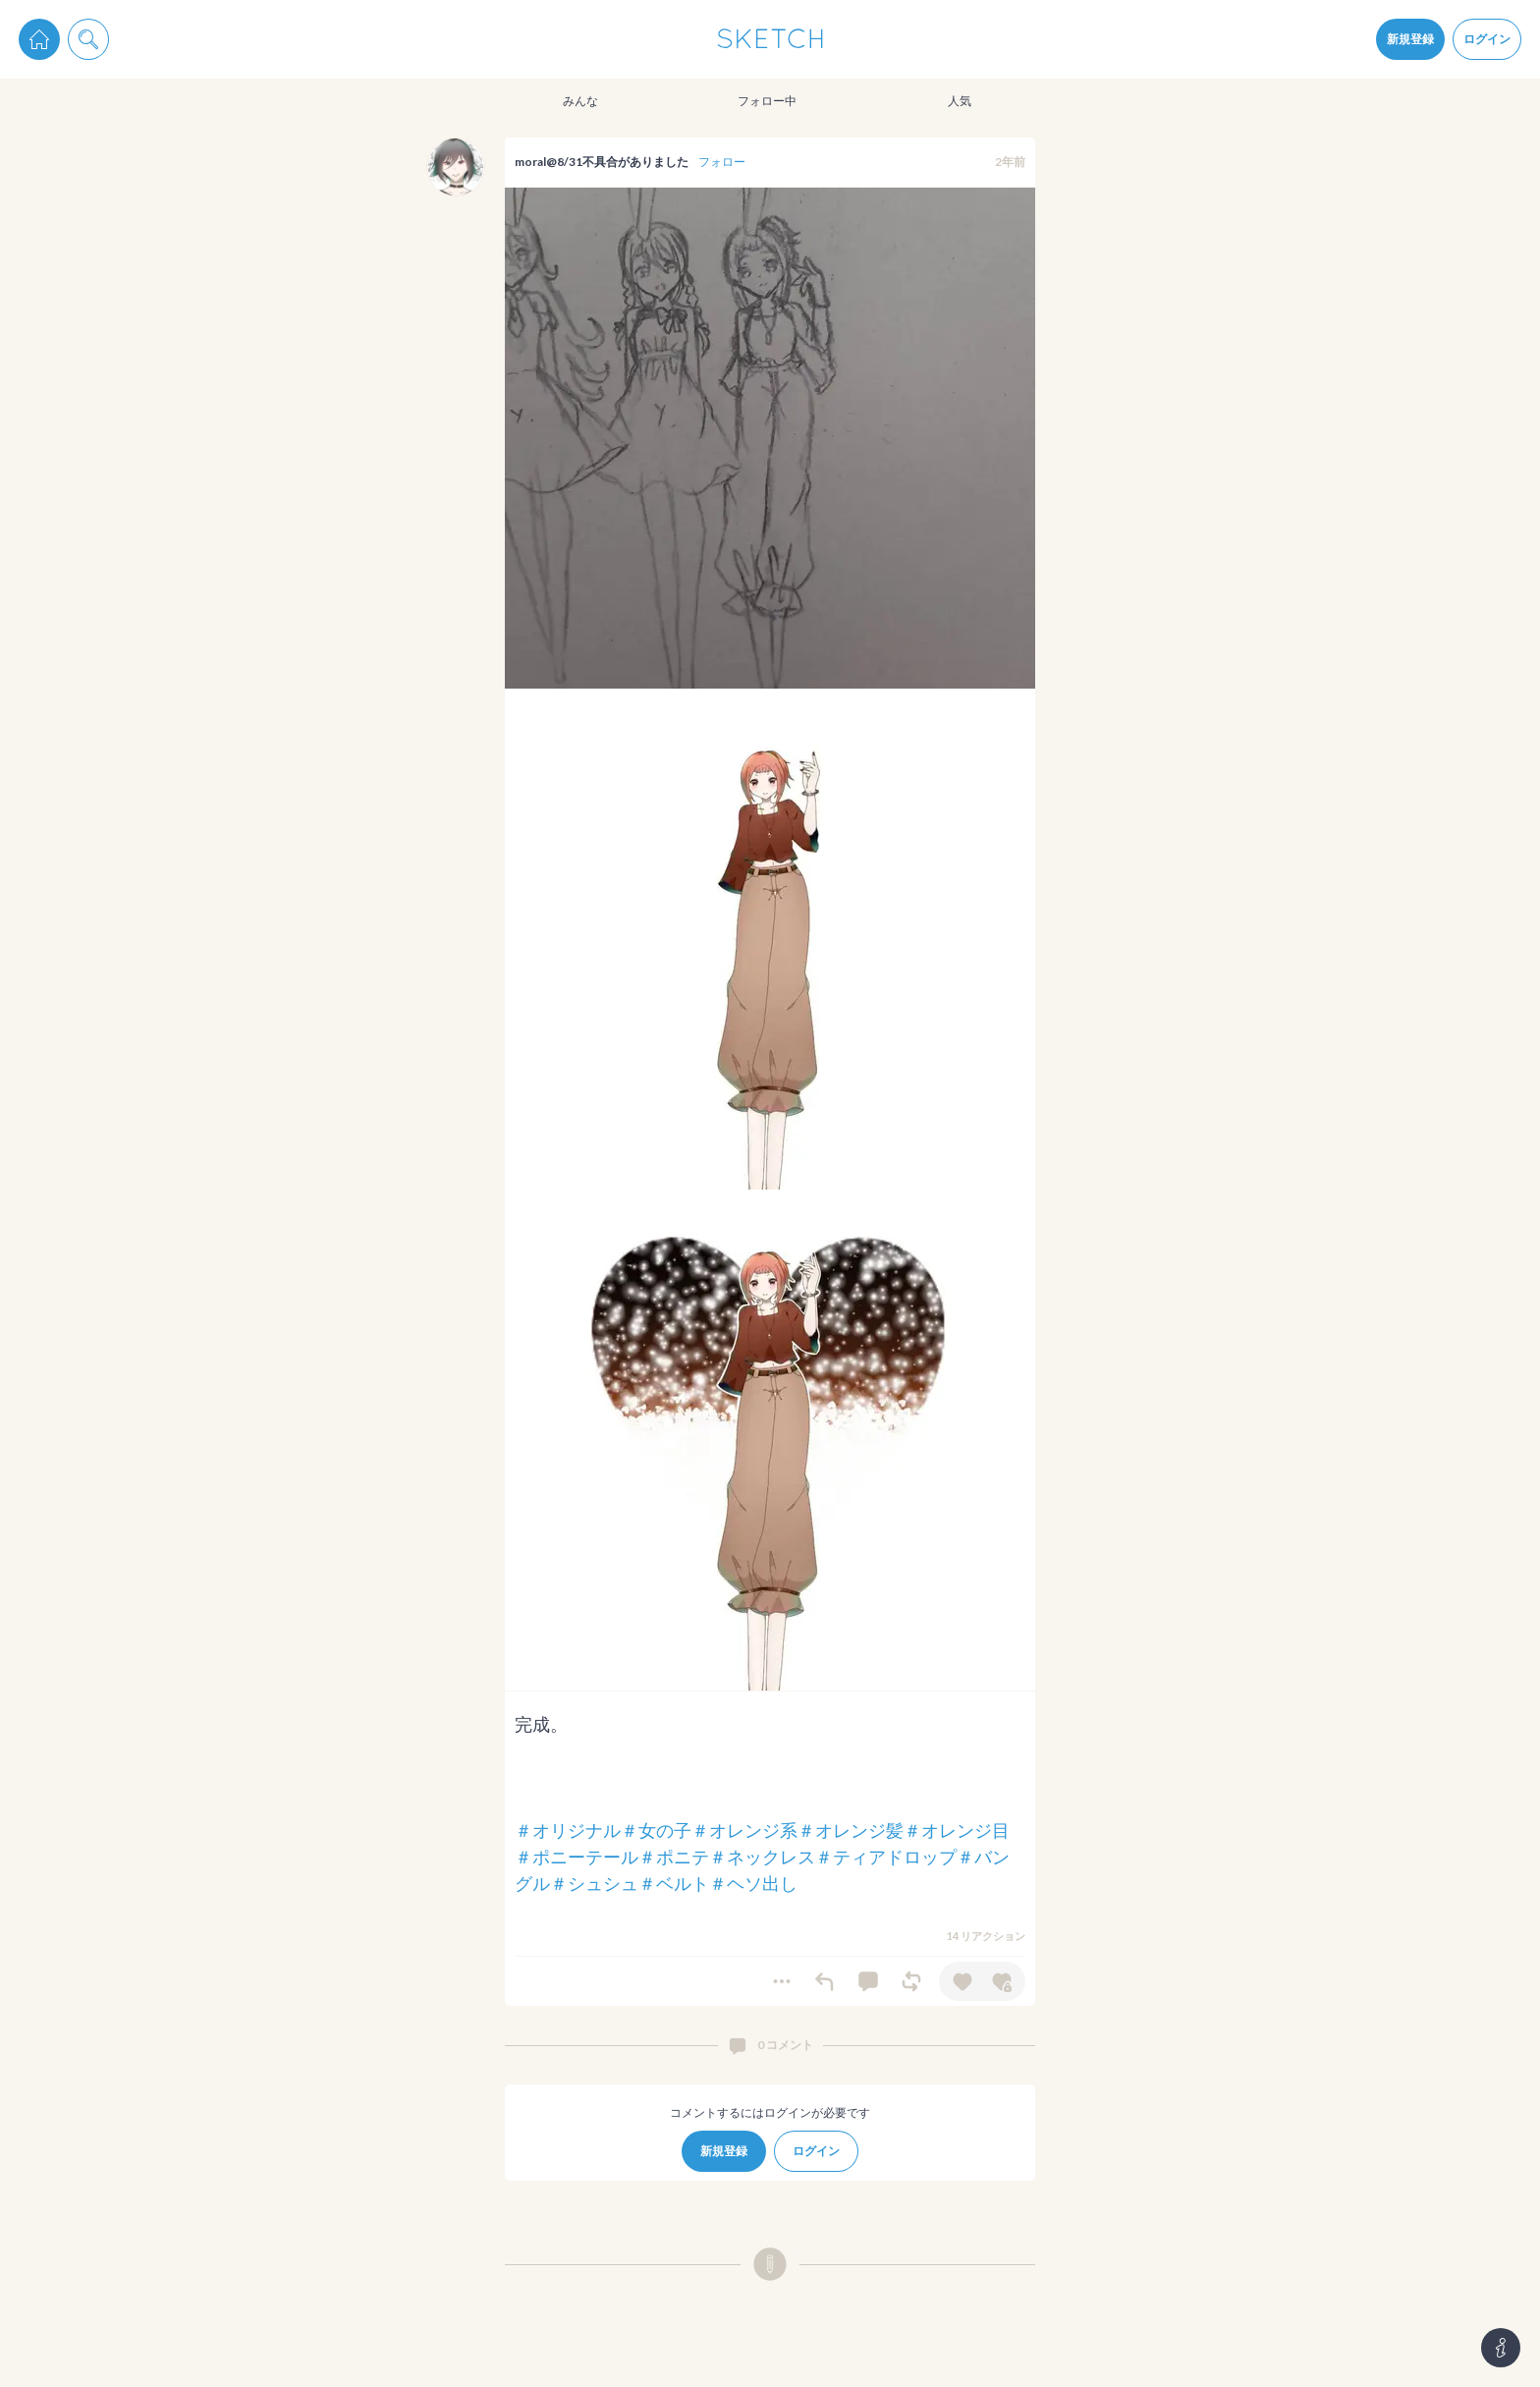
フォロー (721, 161)
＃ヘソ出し (753, 1883)
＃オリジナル (568, 1830)
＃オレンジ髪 (851, 1830)
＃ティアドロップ (886, 1856)
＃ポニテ (673, 1856)
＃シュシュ (594, 1883)
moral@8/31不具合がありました (601, 161)
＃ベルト (673, 1883)
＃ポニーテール (576, 1856)
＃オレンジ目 (957, 1830)
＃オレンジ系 (744, 1830)
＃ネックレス (762, 1856)
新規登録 (1410, 38)
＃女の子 (656, 1830)
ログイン (1487, 38)
